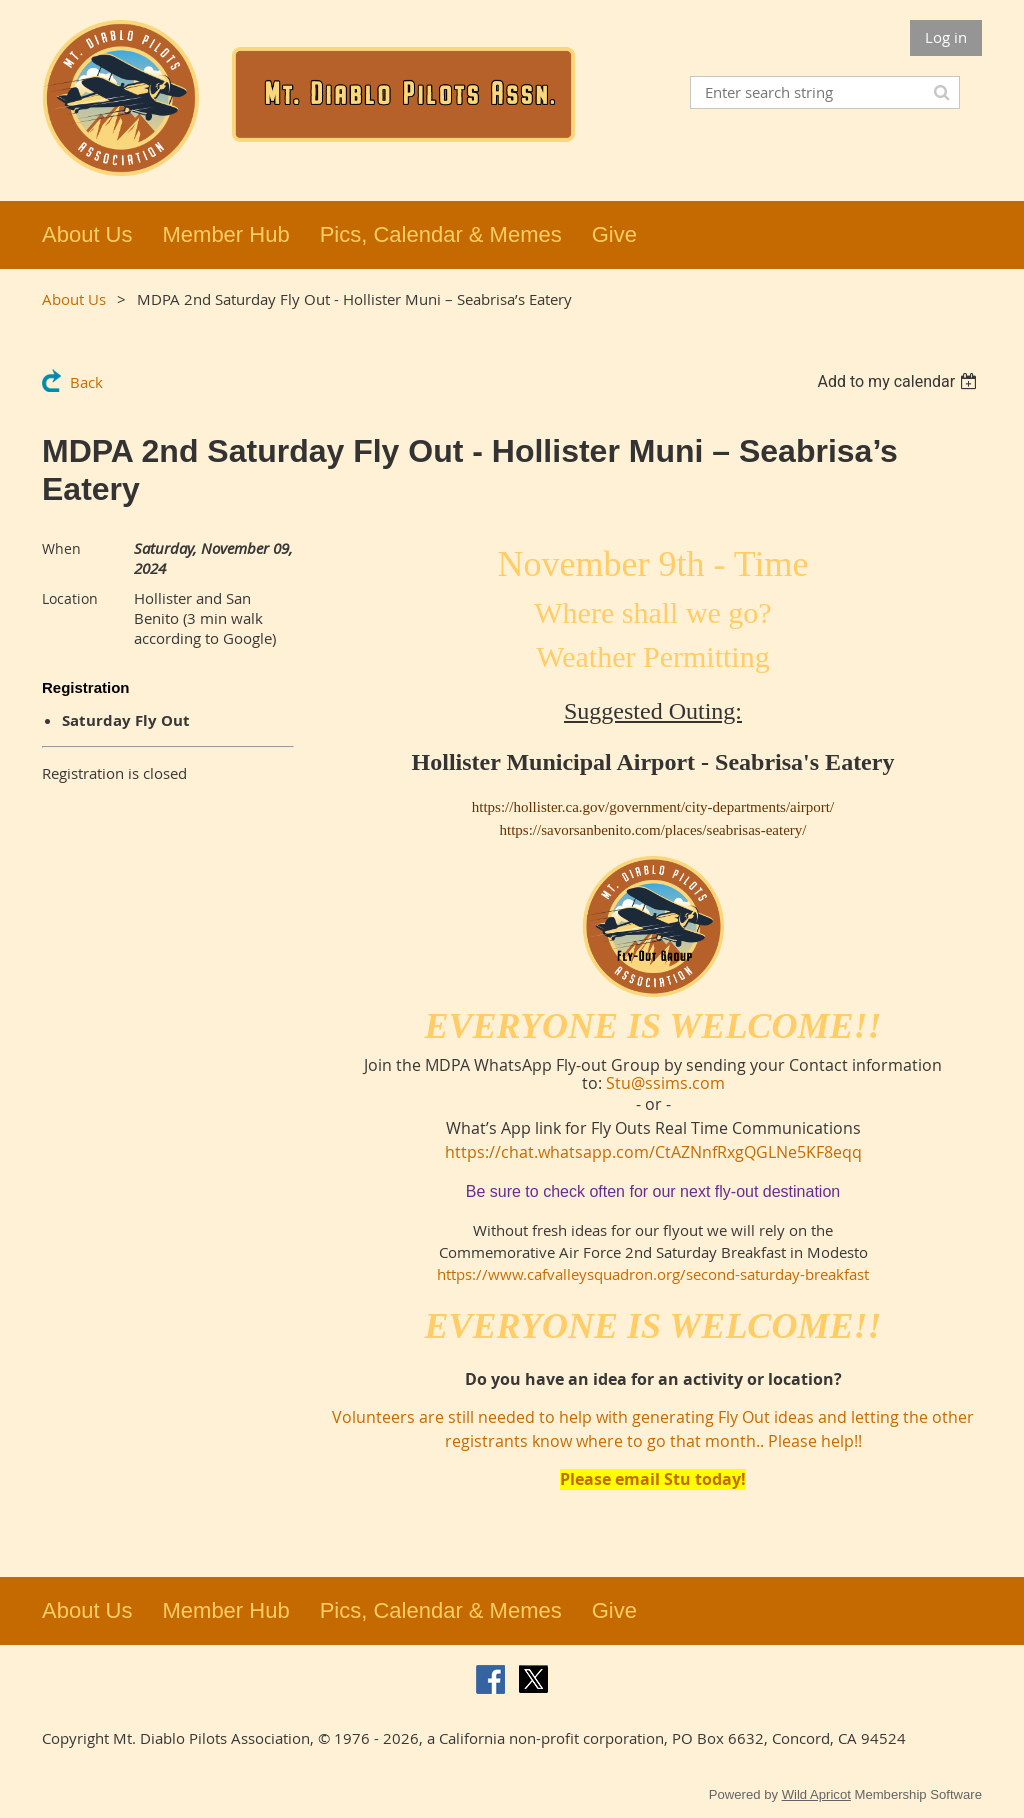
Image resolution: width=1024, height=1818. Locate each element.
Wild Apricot (816, 1794)
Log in (946, 37)
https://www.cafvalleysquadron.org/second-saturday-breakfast (653, 1274)
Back (86, 382)
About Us (74, 299)
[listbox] (899, 381)
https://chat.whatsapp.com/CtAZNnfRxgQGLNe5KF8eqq (653, 1152)
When (61, 548)
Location (70, 598)
